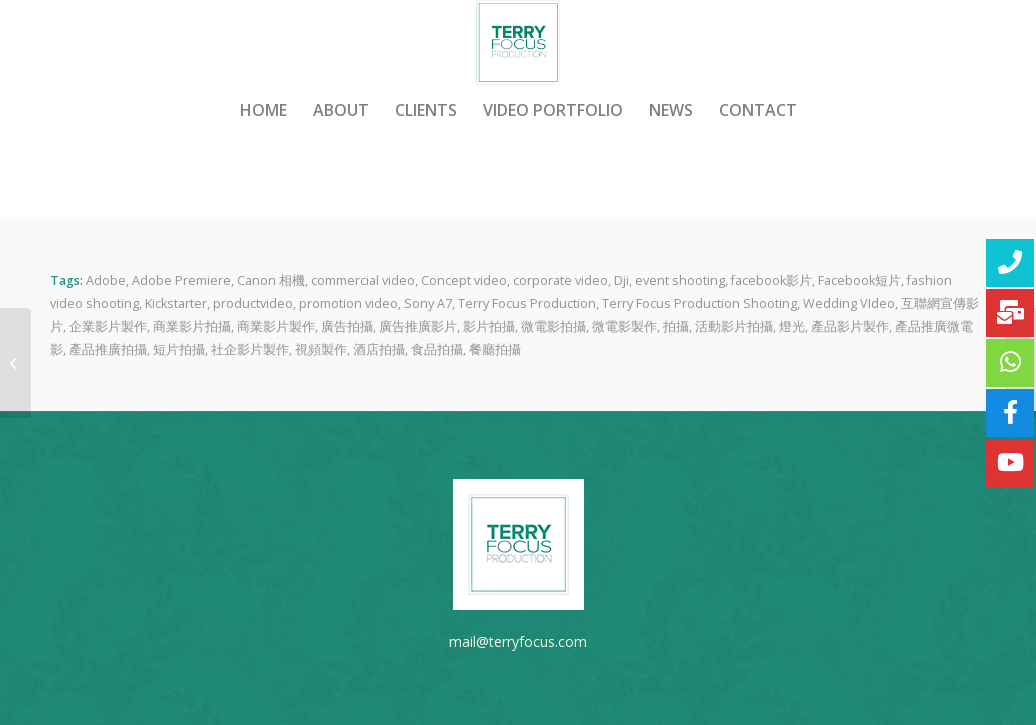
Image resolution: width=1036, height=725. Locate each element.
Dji (621, 280)
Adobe (106, 280)
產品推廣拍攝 (108, 349)
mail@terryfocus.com (518, 641)
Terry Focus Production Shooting (699, 303)
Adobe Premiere (181, 280)
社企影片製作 (250, 349)
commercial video (363, 280)
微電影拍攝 (553, 326)
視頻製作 (321, 349)
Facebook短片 (859, 280)
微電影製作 (624, 326)
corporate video (560, 280)
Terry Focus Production (527, 303)
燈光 (792, 326)
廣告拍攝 (347, 326)
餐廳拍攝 (495, 349)
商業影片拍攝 (192, 326)
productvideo (253, 303)
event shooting (680, 280)
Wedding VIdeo (849, 303)
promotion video (348, 303)
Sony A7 (428, 303)
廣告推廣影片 (418, 326)
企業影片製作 (108, 326)
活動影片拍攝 (734, 326)
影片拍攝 (489, 326)
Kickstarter (176, 303)
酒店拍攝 (379, 349)
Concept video (464, 280)
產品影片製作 (850, 326)
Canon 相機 (271, 280)
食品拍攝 (437, 349)
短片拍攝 (179, 349)
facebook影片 (771, 280)
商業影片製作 (276, 326)
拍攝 (676, 326)
